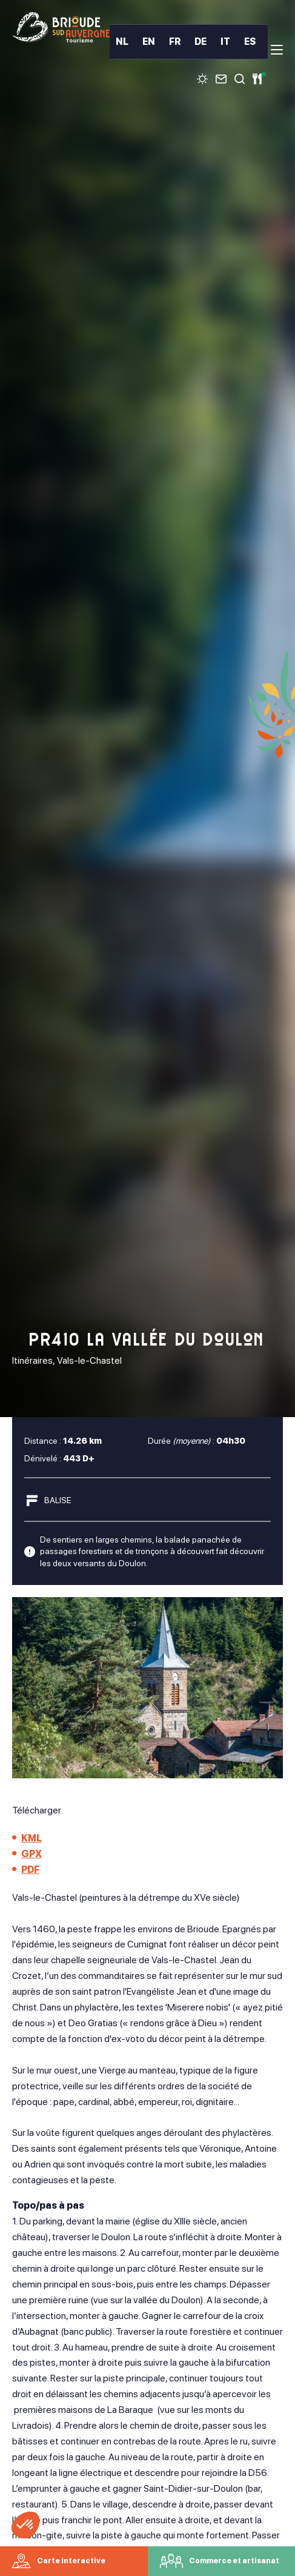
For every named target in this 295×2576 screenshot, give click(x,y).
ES (250, 42)
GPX (31, 1854)
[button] (25, 2525)
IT (225, 42)
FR (175, 42)
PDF (30, 1869)
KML (31, 1838)
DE (200, 42)
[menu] (277, 50)
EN (148, 42)
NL (122, 42)
